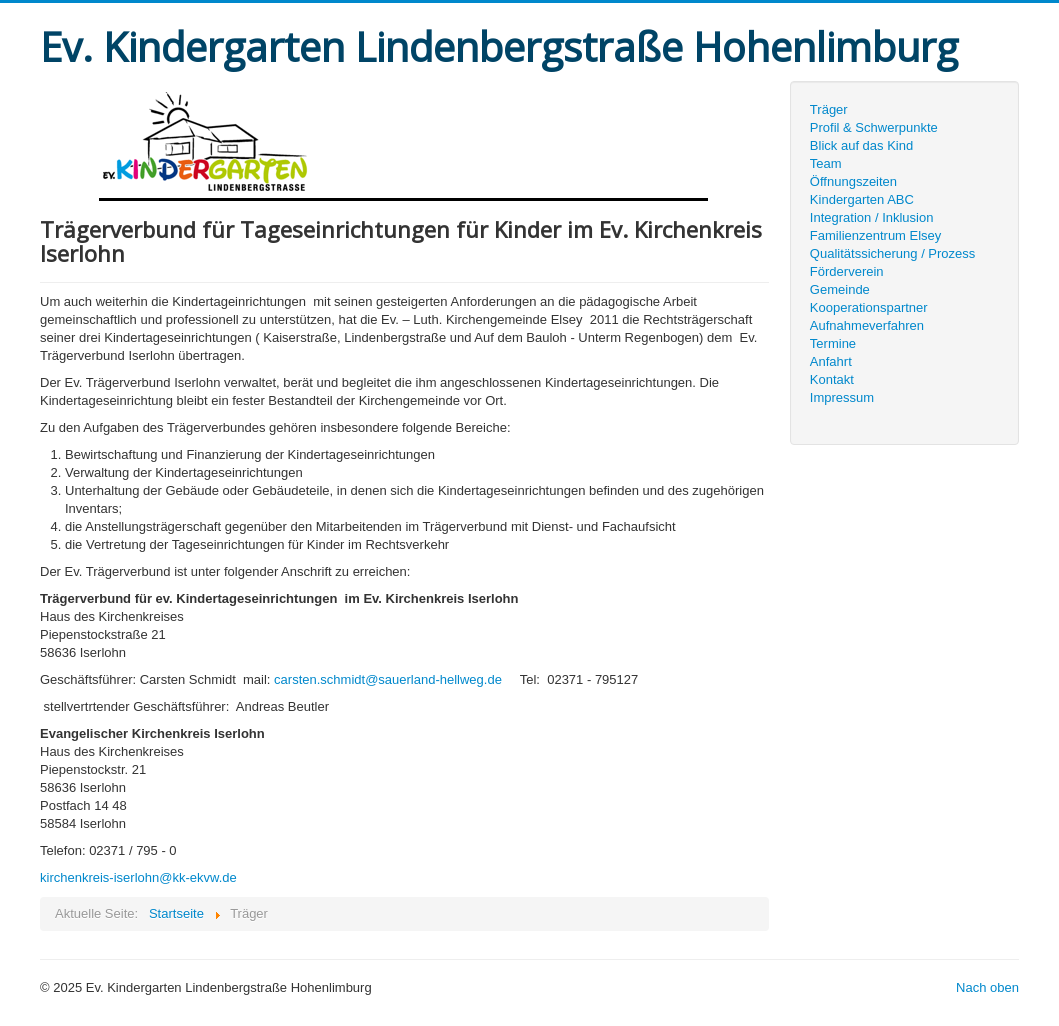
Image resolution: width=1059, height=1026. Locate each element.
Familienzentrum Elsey (876, 235)
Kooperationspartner (869, 307)
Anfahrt (831, 361)
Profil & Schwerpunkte (874, 127)
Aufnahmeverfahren (867, 325)
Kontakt (832, 379)
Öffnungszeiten (853, 181)
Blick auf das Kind (861, 145)
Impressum (842, 397)
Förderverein (847, 271)
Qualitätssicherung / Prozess (892, 253)
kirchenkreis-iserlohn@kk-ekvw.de (138, 877)
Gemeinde (840, 289)
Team (826, 163)
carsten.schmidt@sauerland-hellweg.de (388, 679)
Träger (829, 109)
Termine (833, 343)
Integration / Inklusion (872, 217)
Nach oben (987, 987)
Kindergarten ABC (862, 199)
